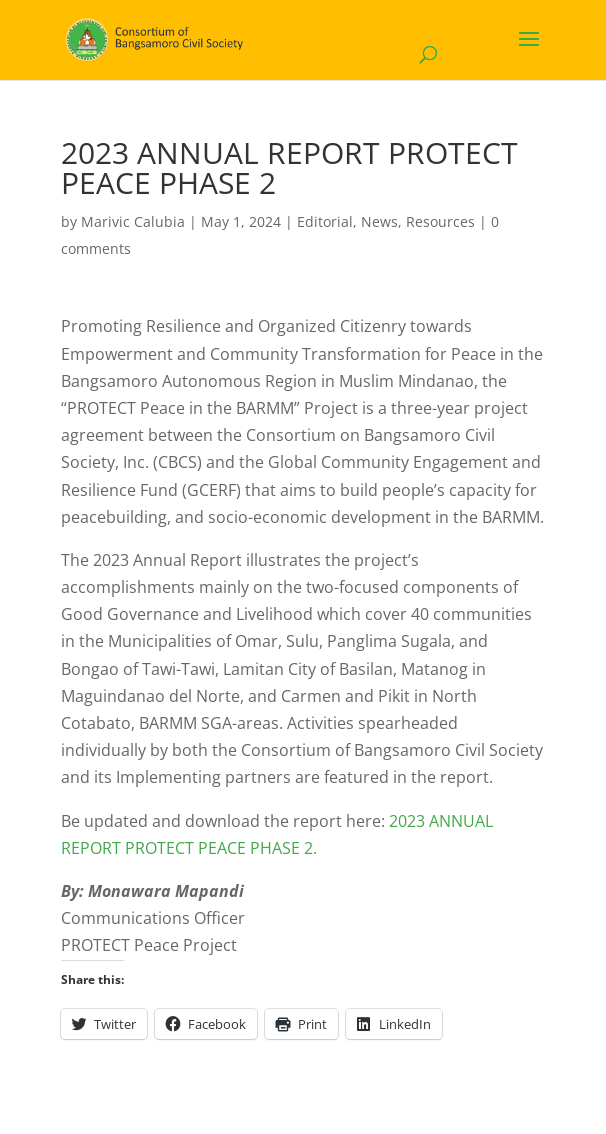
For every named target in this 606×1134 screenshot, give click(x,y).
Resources (440, 221)
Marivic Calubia (133, 221)
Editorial (325, 221)
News (379, 221)
